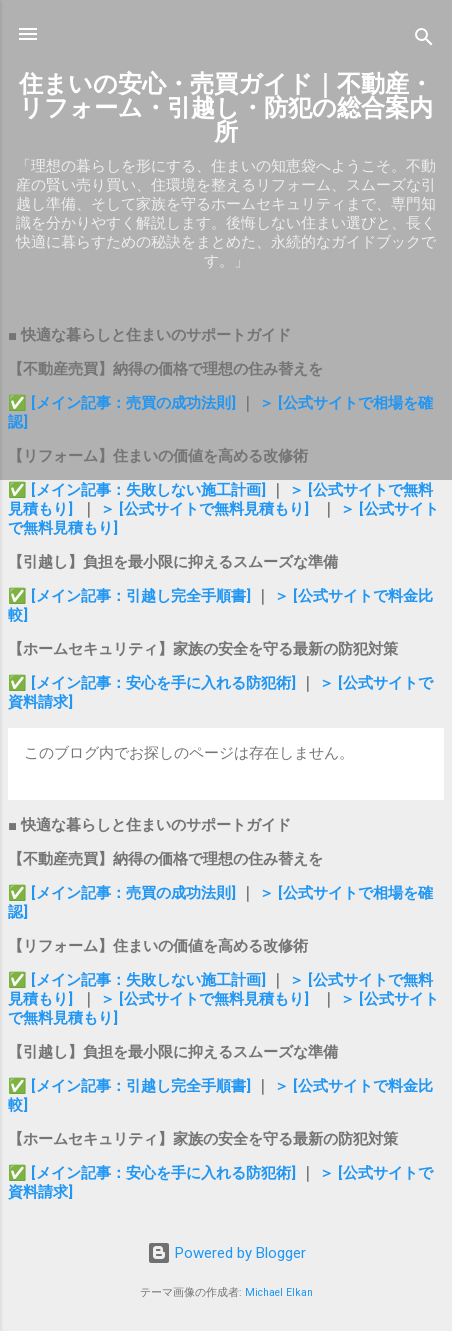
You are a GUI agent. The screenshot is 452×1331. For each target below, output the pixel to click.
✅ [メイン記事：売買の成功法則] (122, 403)
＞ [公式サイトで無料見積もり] (204, 509)
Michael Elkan (279, 1292)
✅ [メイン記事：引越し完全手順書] (131, 596)
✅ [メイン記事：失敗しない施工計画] (139, 490)
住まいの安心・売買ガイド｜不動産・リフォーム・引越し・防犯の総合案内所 (226, 108)
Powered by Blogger (226, 1253)
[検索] (424, 40)
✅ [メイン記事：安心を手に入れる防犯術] (154, 683)
